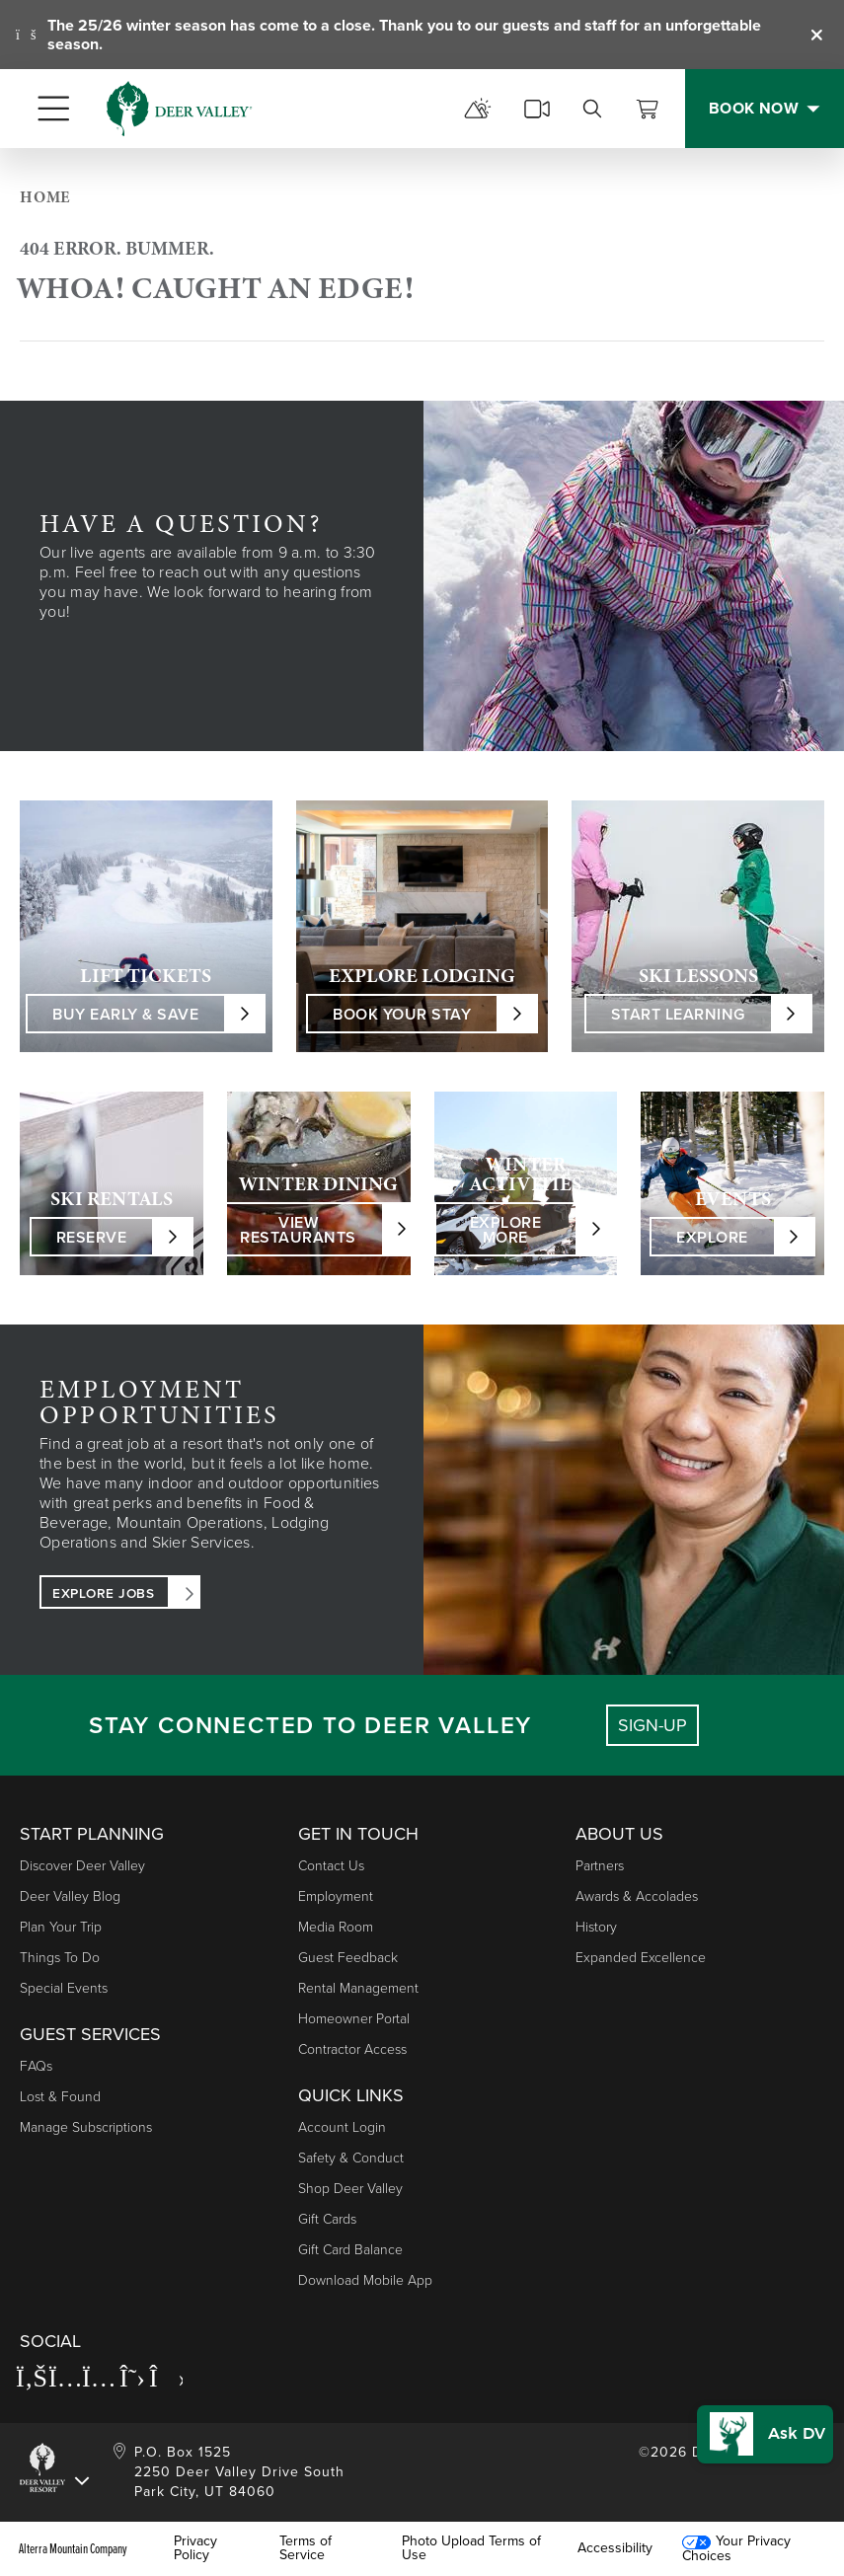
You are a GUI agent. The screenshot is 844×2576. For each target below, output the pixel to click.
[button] (762, 2426)
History (596, 1927)
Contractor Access (352, 2049)
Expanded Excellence (640, 1957)
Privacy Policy (195, 2548)
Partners (599, 1866)
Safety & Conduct (351, 2158)
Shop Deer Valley (350, 2188)
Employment (335, 1896)
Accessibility (614, 2548)
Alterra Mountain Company (73, 2548)
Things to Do (60, 1957)
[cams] (537, 108)
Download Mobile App (365, 2280)
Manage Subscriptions (86, 2127)
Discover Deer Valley (82, 1866)
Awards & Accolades (636, 1896)
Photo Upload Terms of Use (471, 2548)
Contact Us (331, 1866)
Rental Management (358, 1988)
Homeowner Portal (354, 2018)
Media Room (335, 1927)
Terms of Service (305, 2548)
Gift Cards (327, 2219)
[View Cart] (647, 108)
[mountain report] (477, 108)
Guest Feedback (348, 1957)
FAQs (36, 2066)
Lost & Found (60, 2096)
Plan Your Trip (61, 1927)
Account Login (342, 2127)
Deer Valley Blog (70, 1896)
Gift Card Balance (350, 2249)
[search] (592, 108)
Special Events (64, 1988)
